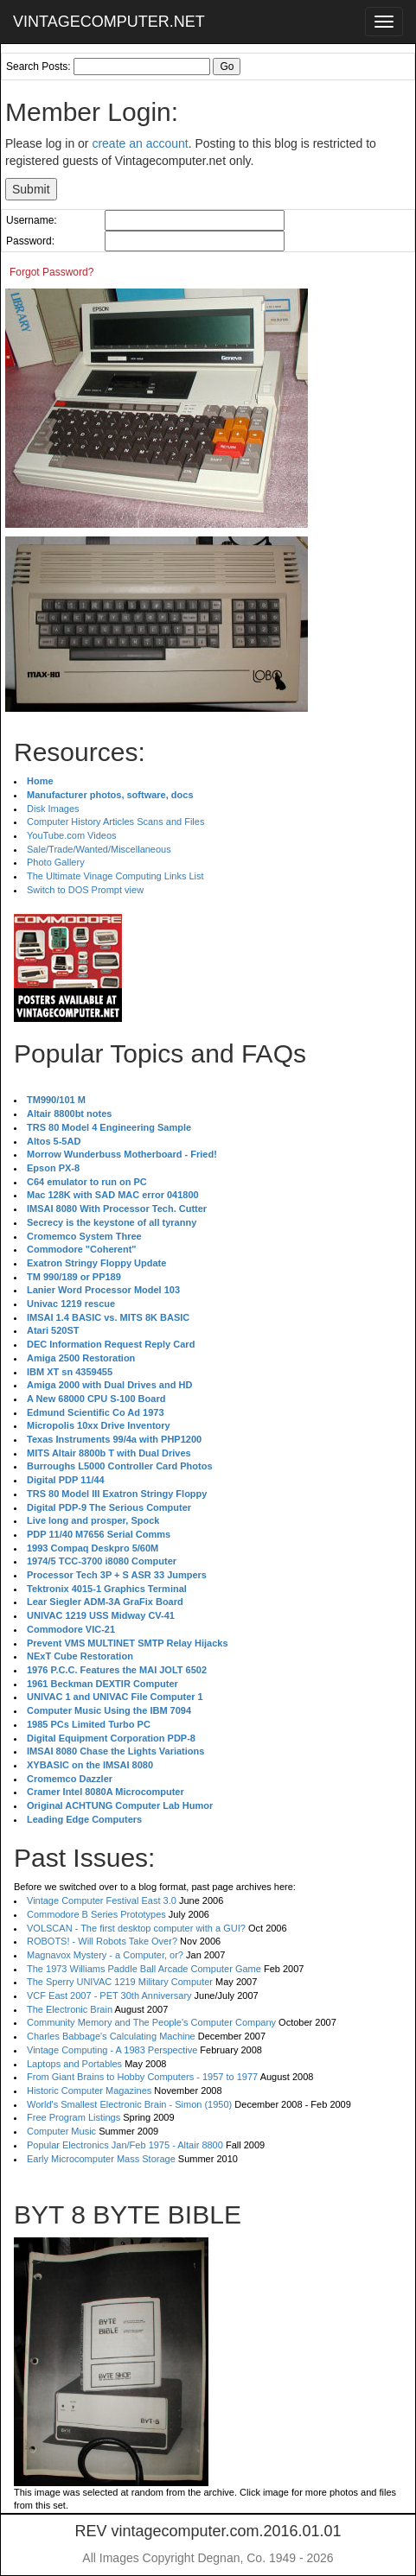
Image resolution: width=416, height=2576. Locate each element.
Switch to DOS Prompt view (85, 890)
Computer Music (61, 2131)
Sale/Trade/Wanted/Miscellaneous (99, 849)
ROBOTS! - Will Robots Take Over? (102, 1941)
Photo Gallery (56, 862)
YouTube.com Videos (72, 835)
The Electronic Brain (69, 2009)
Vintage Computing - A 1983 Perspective (112, 2050)
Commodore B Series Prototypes (96, 1914)
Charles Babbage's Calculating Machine (111, 2036)
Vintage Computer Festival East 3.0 (101, 1900)
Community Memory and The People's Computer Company (151, 2022)
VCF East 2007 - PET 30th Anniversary (109, 1995)
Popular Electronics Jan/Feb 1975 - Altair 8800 (125, 2145)
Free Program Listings (73, 2117)
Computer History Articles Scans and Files (115, 821)
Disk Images (53, 808)
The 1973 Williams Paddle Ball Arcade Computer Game (144, 1969)
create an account (140, 143)
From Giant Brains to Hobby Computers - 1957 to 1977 (142, 2077)
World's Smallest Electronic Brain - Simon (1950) (129, 2104)
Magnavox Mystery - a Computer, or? (105, 1955)
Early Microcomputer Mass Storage (101, 2159)
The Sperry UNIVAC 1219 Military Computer (120, 1981)
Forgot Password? (51, 272)
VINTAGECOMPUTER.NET (109, 21)
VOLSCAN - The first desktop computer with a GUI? (136, 1928)
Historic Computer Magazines (89, 2090)
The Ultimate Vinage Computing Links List (115, 876)
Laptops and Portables (74, 2064)
